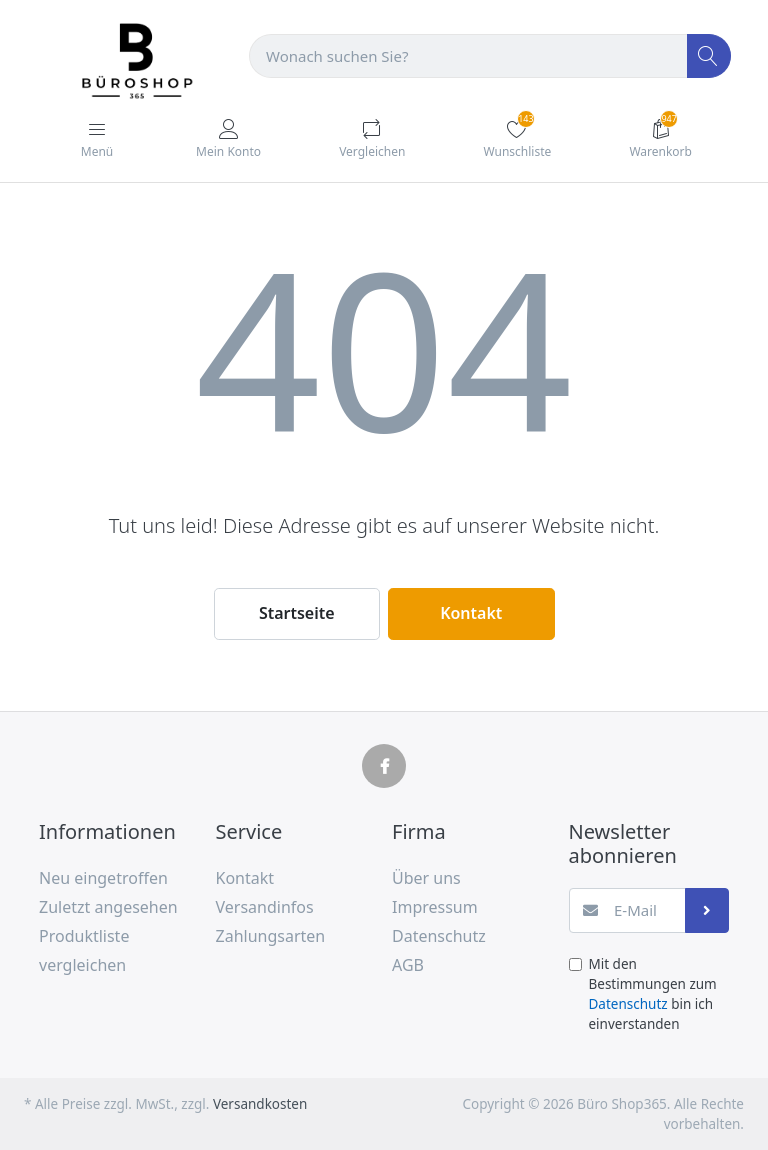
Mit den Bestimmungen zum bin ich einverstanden (653, 994)
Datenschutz (628, 1004)
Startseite (297, 613)
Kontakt (471, 613)
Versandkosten (260, 1104)
